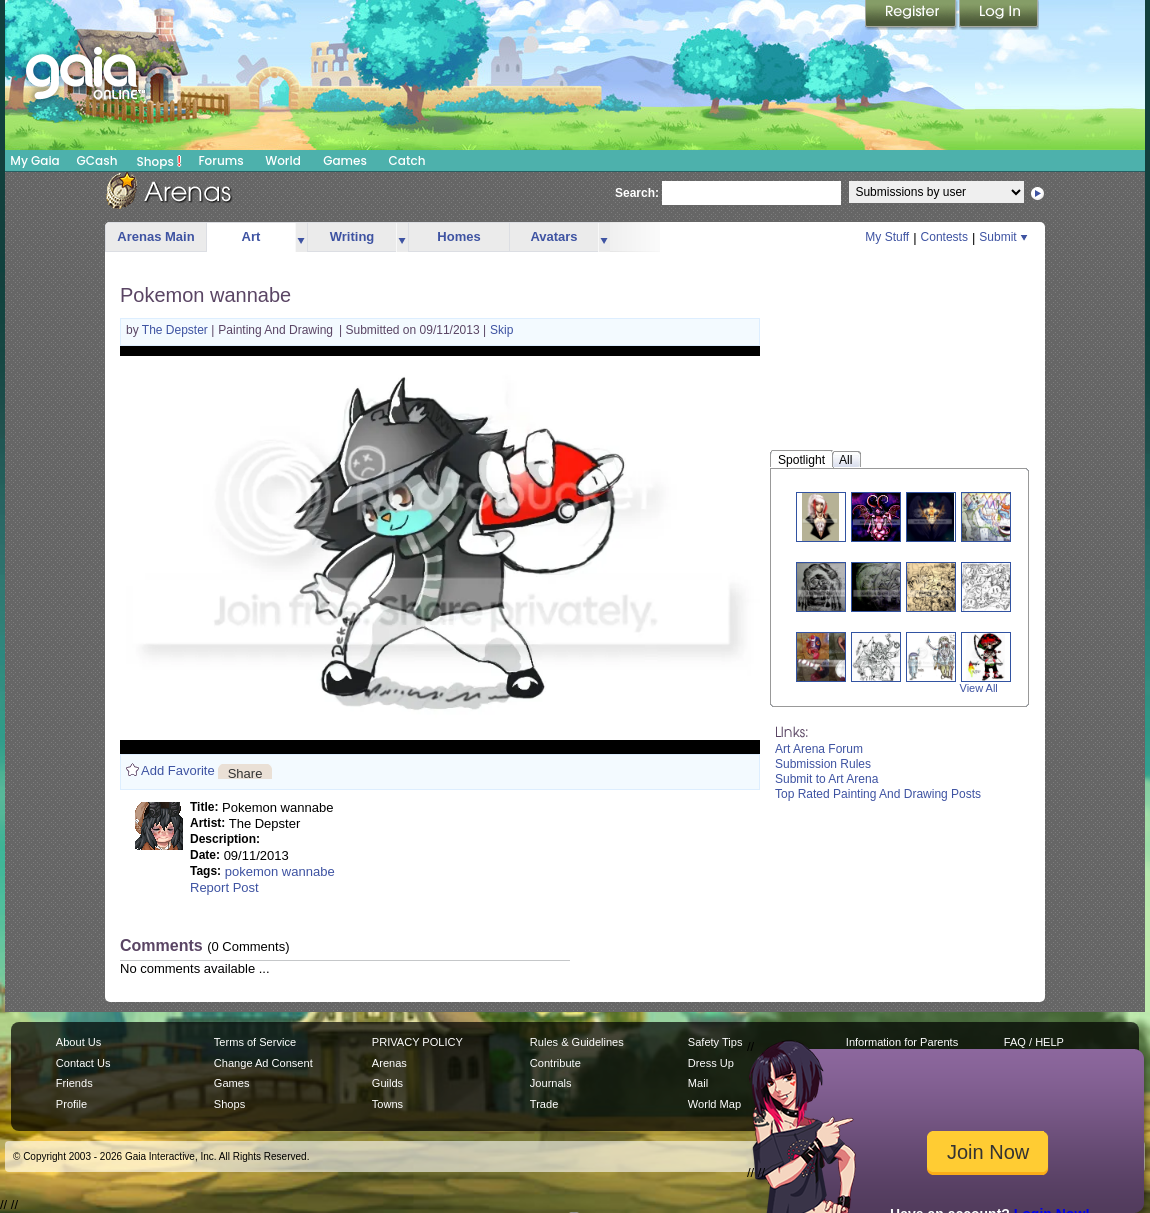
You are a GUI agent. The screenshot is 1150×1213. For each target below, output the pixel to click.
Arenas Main (155, 236)
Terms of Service (255, 1042)
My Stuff (887, 237)
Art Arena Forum (819, 749)
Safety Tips (715, 1042)
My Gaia (34, 160)
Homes (458, 236)
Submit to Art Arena (826, 779)
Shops (159, 161)
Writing (352, 236)
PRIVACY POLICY (417, 1042)
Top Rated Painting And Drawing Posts (878, 794)
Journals (551, 1083)
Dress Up (711, 1063)
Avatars (553, 236)
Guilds (387, 1083)
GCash (97, 160)
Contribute (555, 1063)
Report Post (224, 887)
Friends (74, 1083)
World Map (714, 1104)
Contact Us (83, 1063)
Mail (698, 1083)
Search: (637, 193)
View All (979, 688)
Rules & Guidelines (577, 1042)
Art (251, 236)
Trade (544, 1104)
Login (999, 15)
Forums (220, 160)
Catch (407, 160)
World (283, 160)
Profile (71, 1104)
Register (912, 15)
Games (345, 160)
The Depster (176, 330)
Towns (387, 1104)
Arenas (389, 1063)
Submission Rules (823, 764)
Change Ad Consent (263, 1063)
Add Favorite (178, 770)
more (301, 237)
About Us (78, 1042)
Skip (501, 330)
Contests (944, 237)
